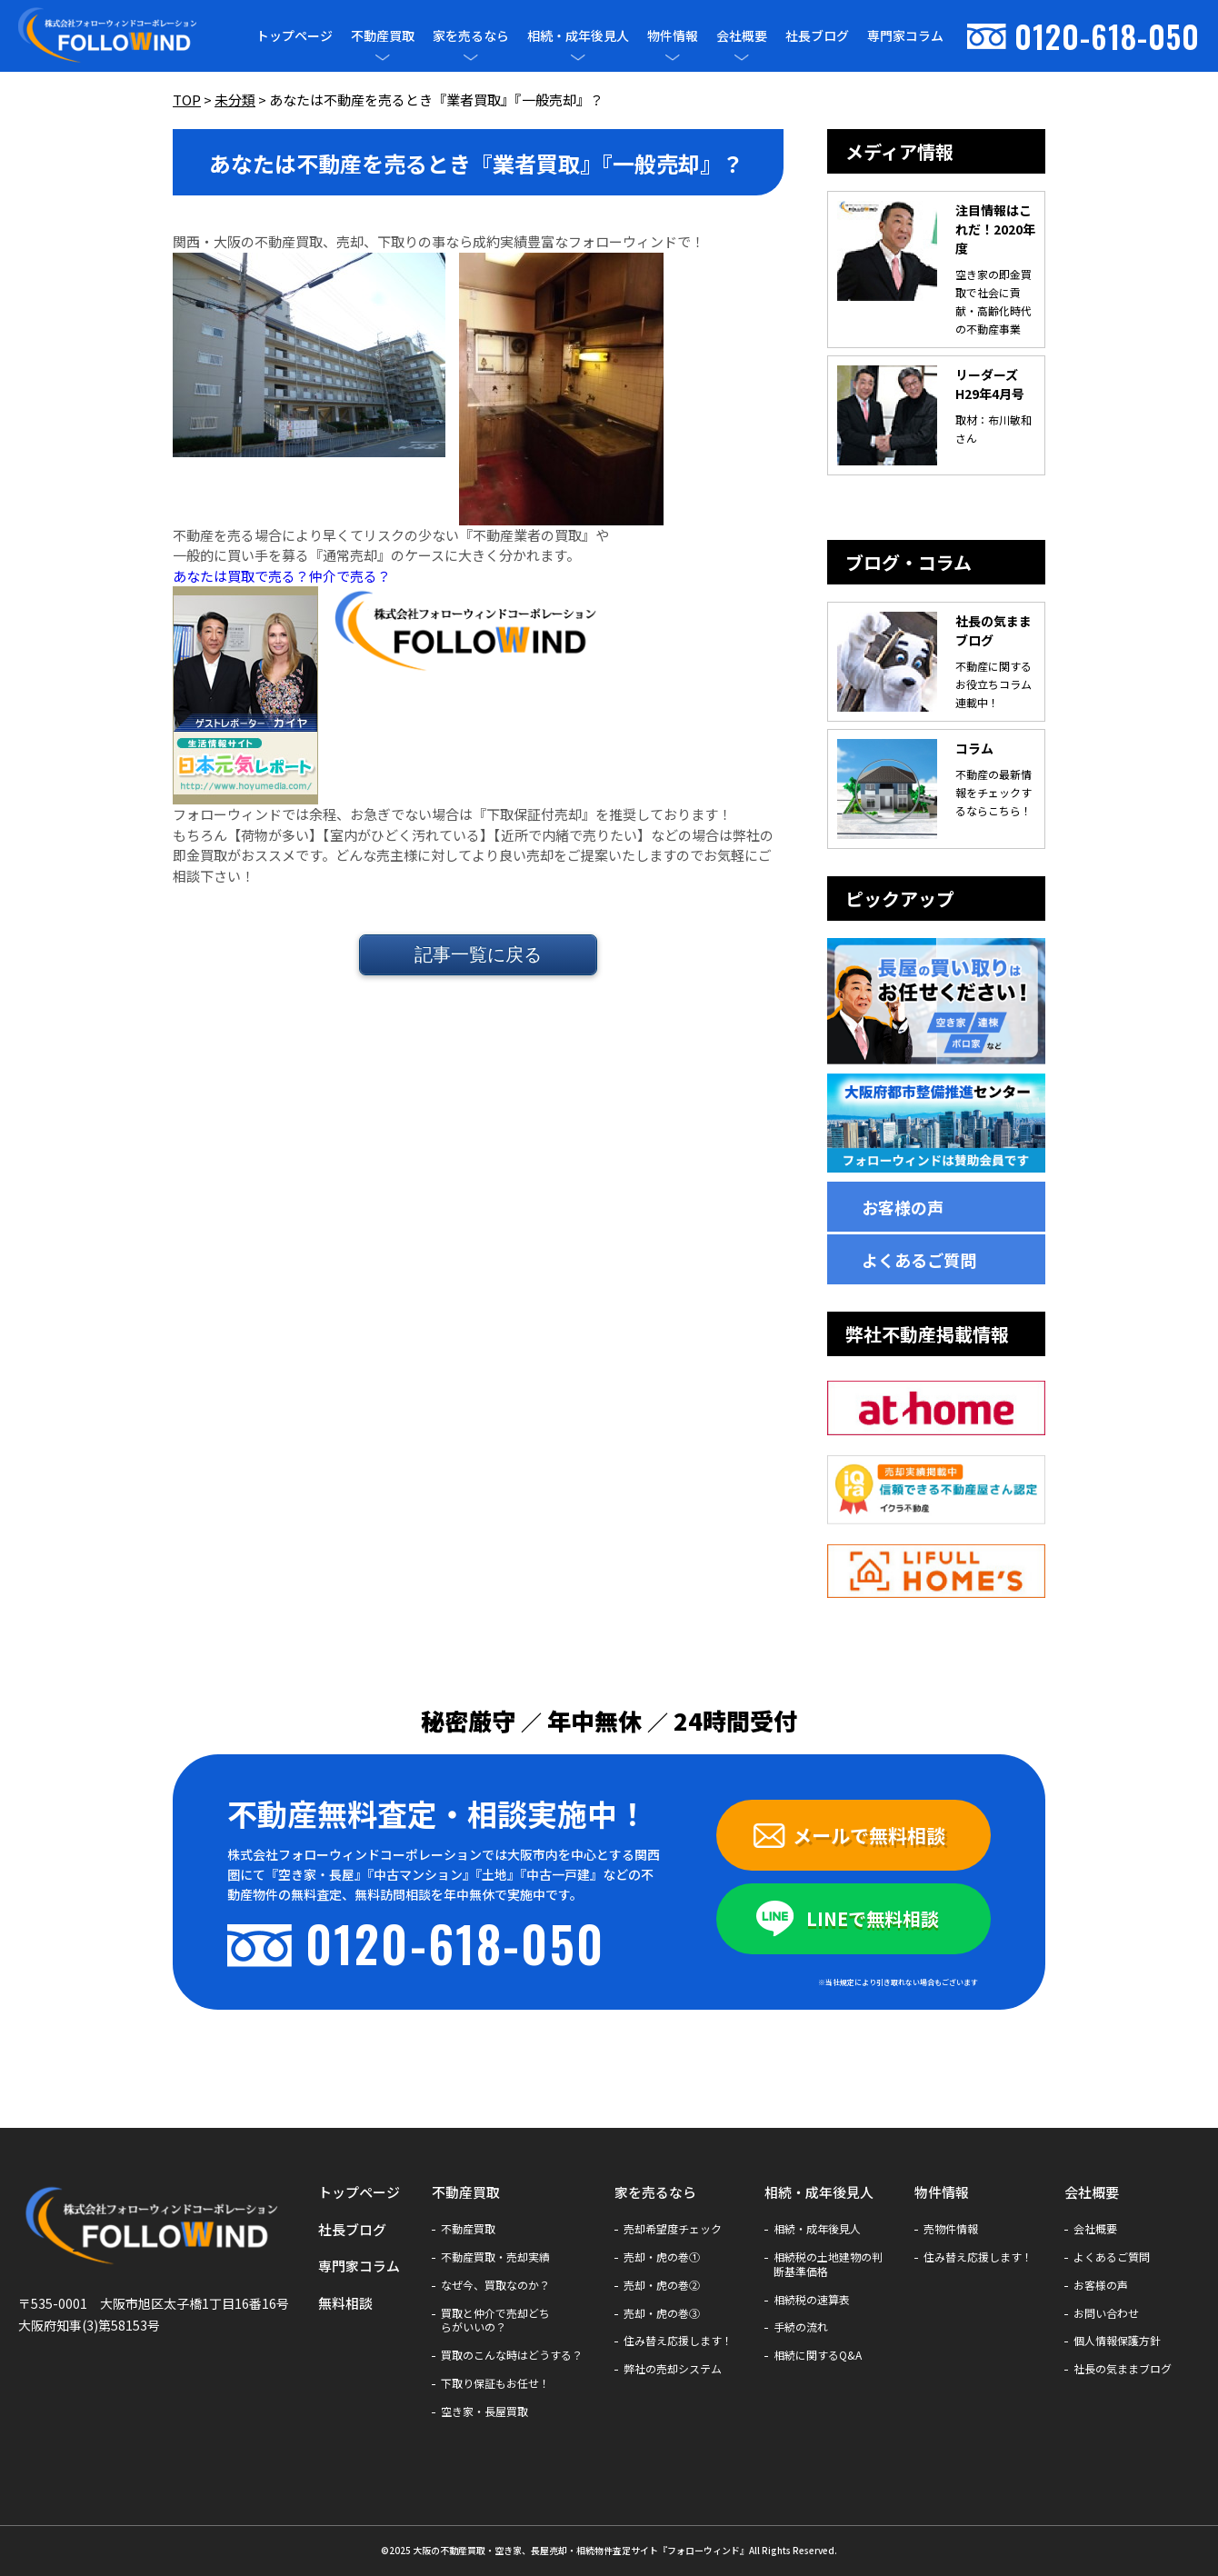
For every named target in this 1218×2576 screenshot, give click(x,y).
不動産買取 (382, 36)
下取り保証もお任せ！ (495, 2383)
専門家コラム (905, 35)
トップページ (294, 35)
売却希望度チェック (673, 2229)
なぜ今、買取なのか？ (495, 2285)
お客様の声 (902, 1207)
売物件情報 (950, 2229)
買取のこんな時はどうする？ (512, 2355)
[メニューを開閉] (382, 57)
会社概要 (741, 36)
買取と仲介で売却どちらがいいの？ (495, 2320)
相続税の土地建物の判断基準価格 (828, 2264)
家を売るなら (471, 36)
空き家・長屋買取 (484, 2411)
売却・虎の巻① (662, 2257)
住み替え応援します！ (678, 2340)
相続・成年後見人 (578, 36)
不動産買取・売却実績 (495, 2257)
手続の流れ (801, 2327)
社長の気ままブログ (1122, 2368)
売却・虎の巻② (662, 2285)
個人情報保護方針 (1117, 2340)
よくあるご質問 (919, 1260)
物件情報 (672, 36)
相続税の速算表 (812, 2299)
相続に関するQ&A (818, 2355)
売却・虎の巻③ (662, 2313)
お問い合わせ (1106, 2313)
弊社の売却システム (673, 2368)
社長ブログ (817, 35)
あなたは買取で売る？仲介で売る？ (282, 575)
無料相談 (345, 2302)
